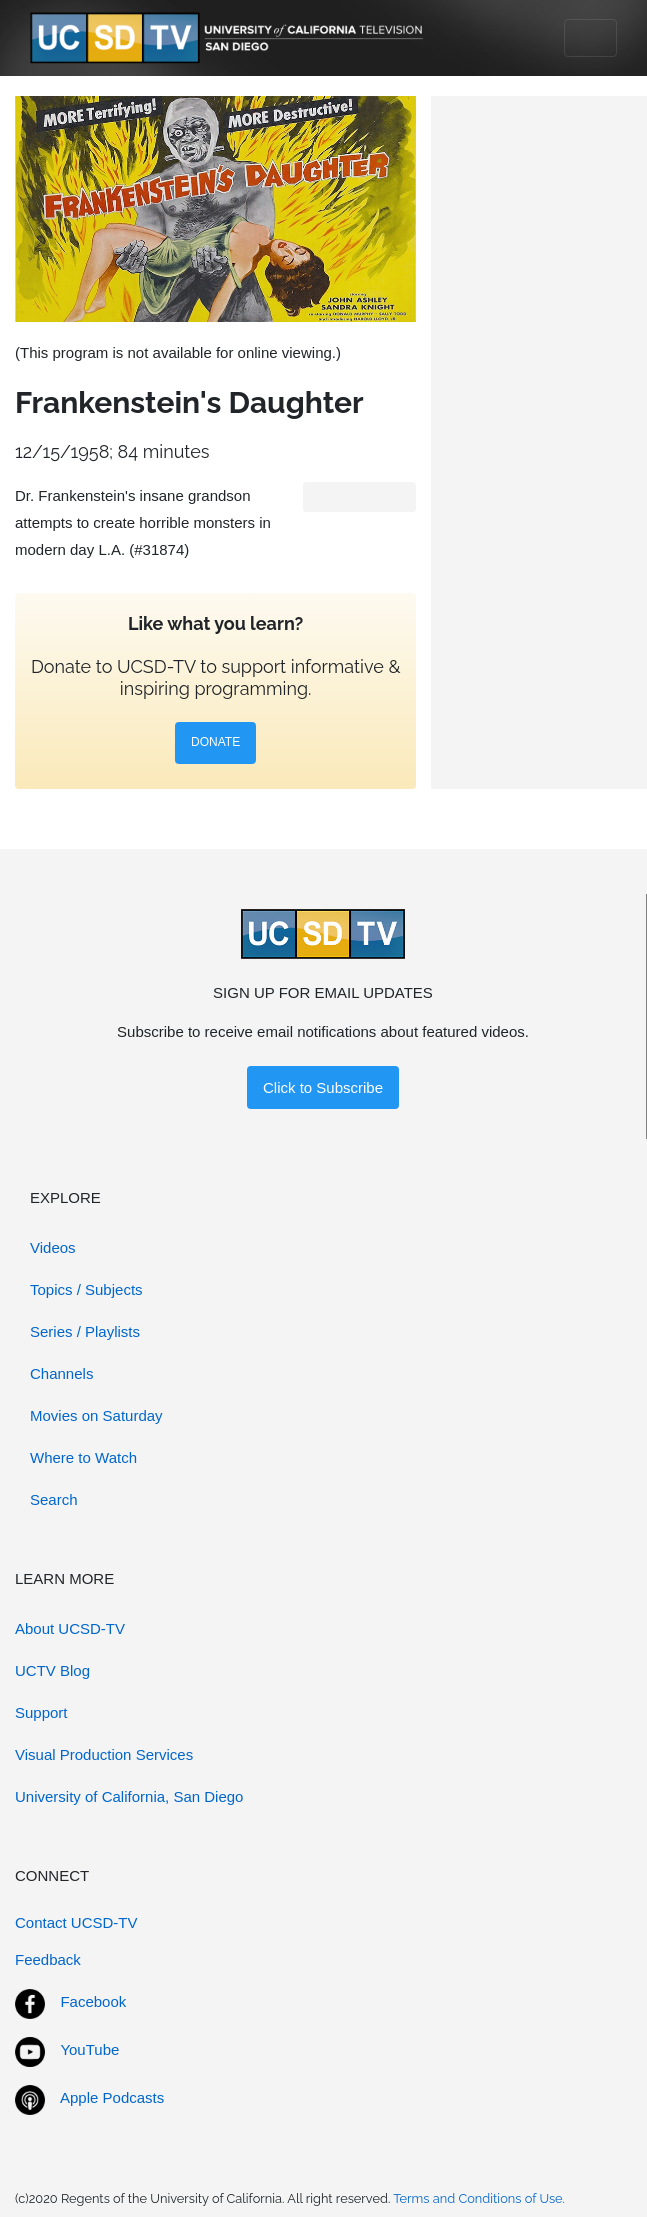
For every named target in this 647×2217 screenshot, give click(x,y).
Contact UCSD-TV (76, 1922)
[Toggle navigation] (590, 38)
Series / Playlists (85, 1331)
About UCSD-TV (70, 1628)
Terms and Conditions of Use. (479, 2198)
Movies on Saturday (96, 1415)
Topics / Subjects (86, 1289)
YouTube (89, 2049)
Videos (53, 1247)
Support (41, 1712)
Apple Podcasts (112, 2097)
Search (54, 1499)
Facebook (93, 2001)
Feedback (48, 1959)
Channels (61, 1373)
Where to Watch (83, 1457)
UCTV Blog (52, 1670)
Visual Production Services (104, 1754)
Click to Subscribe (323, 1087)
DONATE (215, 742)
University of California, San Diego (129, 1796)
